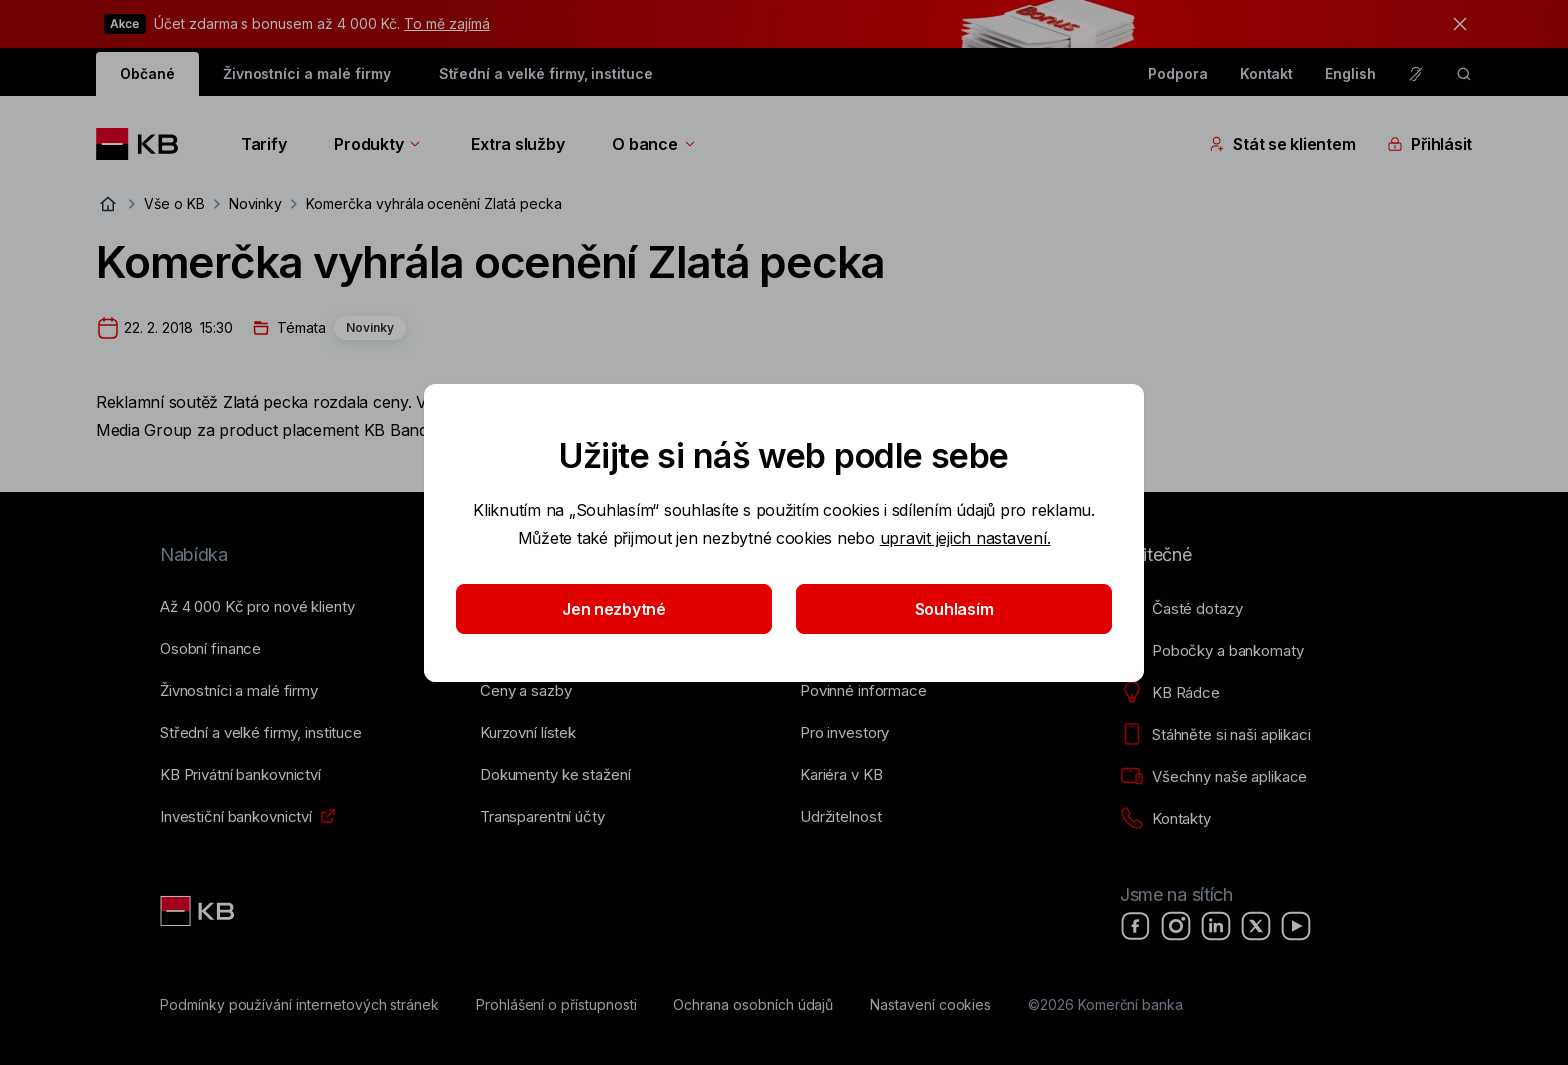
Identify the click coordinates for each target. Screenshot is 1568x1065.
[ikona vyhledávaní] (1464, 74)
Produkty (378, 144)
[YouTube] (1296, 926)
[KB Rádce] (1170, 693)
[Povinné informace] (863, 691)
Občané (147, 73)
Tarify (263, 144)
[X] (1256, 926)
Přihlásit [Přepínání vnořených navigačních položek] (1429, 144)
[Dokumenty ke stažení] (555, 775)
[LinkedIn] (1216, 926)
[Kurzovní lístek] (528, 733)
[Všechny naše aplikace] (1213, 777)
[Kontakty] (1165, 819)
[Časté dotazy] (1181, 609)
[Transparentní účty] (542, 817)
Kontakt (1267, 73)
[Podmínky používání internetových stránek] (299, 1005)
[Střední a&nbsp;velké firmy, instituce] (261, 733)
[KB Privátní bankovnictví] (240, 775)
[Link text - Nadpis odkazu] (199, 911)
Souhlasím (954, 609)
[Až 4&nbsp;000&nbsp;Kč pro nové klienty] (257, 607)
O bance (654, 144)
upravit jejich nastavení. (965, 538)
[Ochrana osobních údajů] (753, 1005)
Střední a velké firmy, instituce (546, 73)
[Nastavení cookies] (930, 1005)
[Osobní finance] (210, 649)
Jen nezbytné (614, 609)
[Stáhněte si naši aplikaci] (1215, 735)
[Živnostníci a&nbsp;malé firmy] (239, 691)
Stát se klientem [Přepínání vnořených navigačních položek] (1282, 144)
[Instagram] (1176, 926)
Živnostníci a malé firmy (307, 73)
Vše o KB (174, 203)
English (1350, 73)
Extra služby (517, 144)
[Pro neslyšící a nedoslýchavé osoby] (1416, 74)
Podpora (1178, 73)
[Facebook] (1136, 926)
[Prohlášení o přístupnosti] (556, 1005)
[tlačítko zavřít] (1455, 24)
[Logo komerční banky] (144, 144)
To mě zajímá (446, 23)
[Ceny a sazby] (525, 691)
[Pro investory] (844, 733)
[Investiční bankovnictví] (236, 817)
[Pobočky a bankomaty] (1212, 651)
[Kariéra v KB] (841, 775)
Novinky (256, 203)
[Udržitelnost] (840, 817)
